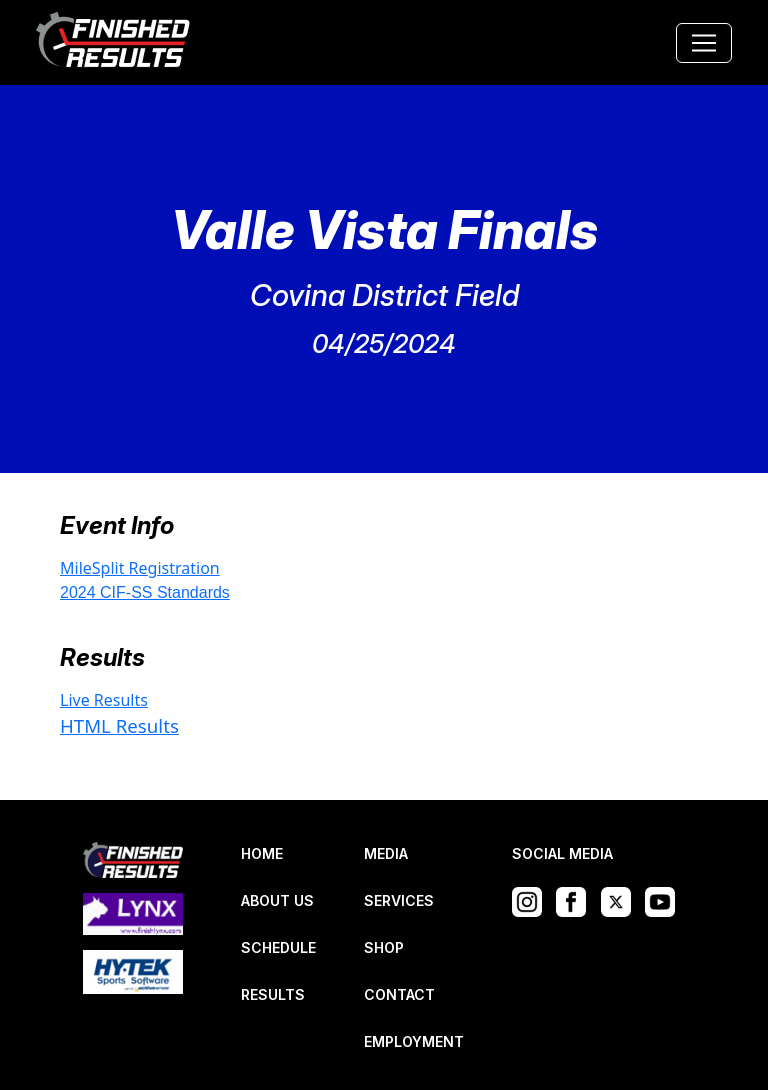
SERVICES (399, 900)
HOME (262, 853)
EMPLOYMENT (414, 1041)
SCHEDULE (278, 947)
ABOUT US (277, 900)
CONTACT (399, 994)
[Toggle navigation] (704, 43)
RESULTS (273, 994)
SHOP (384, 947)
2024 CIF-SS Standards (145, 592)
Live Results (104, 700)
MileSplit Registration (140, 568)
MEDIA (386, 853)
